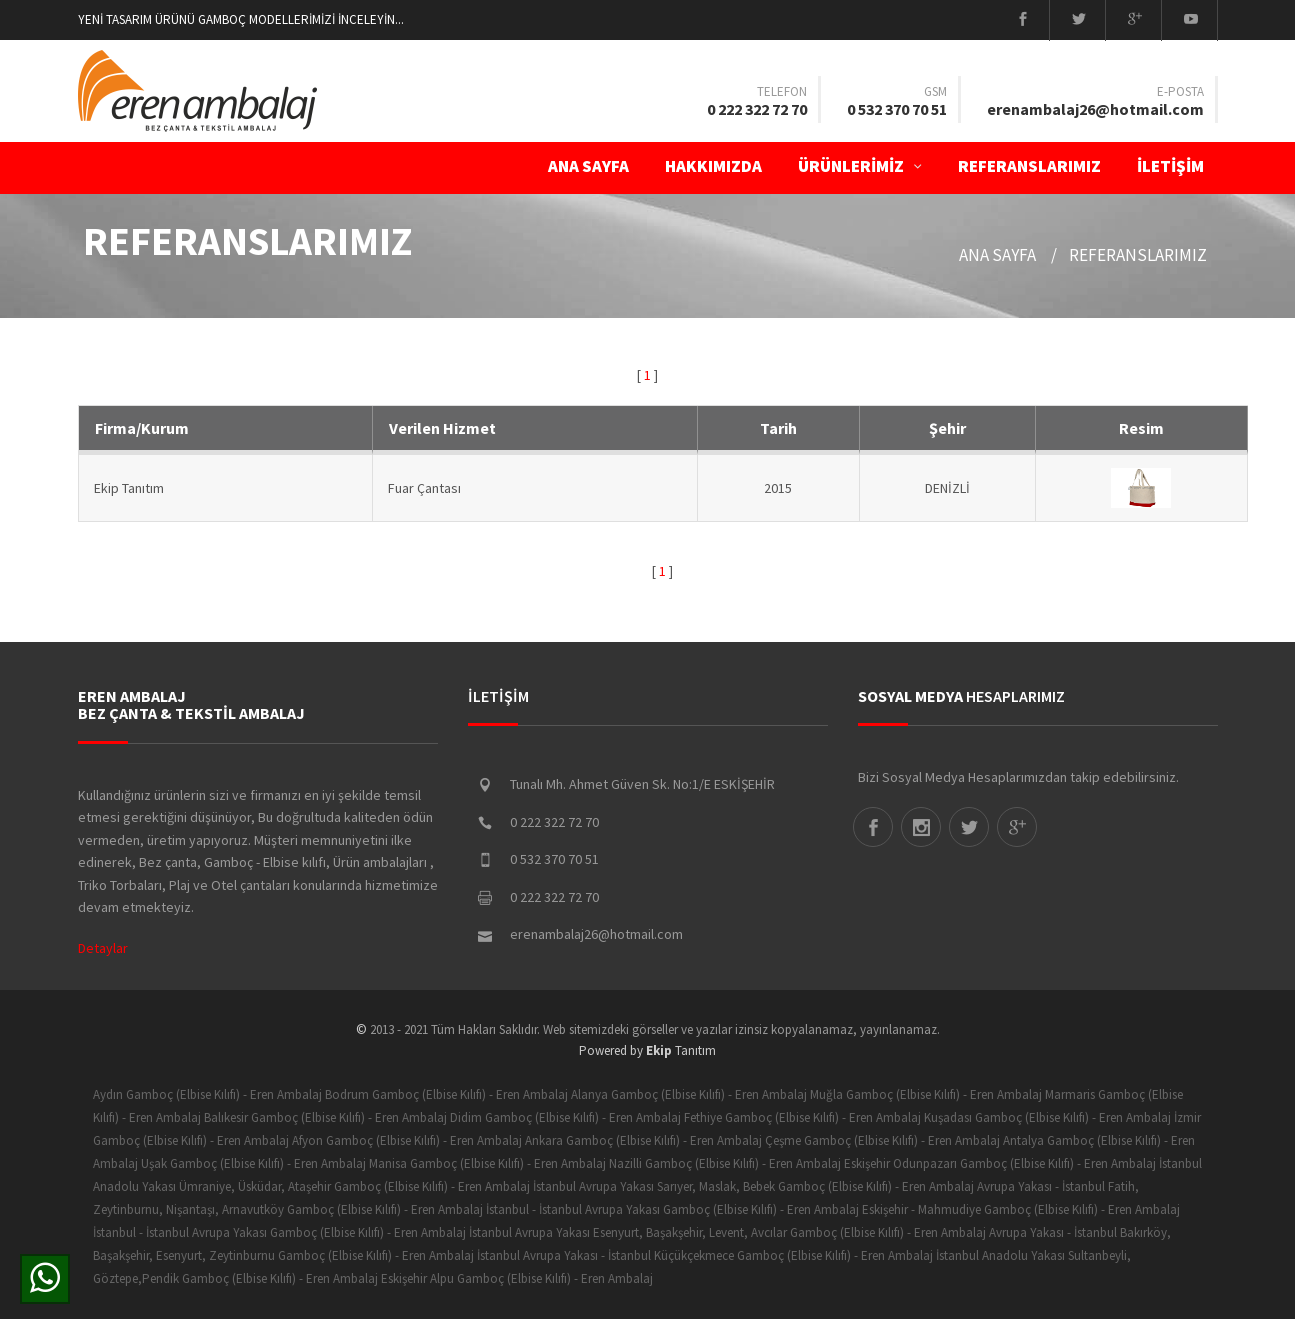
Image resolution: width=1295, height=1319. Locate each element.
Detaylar (103, 948)
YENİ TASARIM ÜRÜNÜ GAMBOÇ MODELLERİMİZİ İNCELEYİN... (241, 19)
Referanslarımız (1029, 166)
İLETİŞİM (1176, 166)
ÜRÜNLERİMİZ (860, 166)
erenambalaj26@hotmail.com (1095, 109)
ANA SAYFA (588, 166)
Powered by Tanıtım (647, 1050)
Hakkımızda (713, 166)
